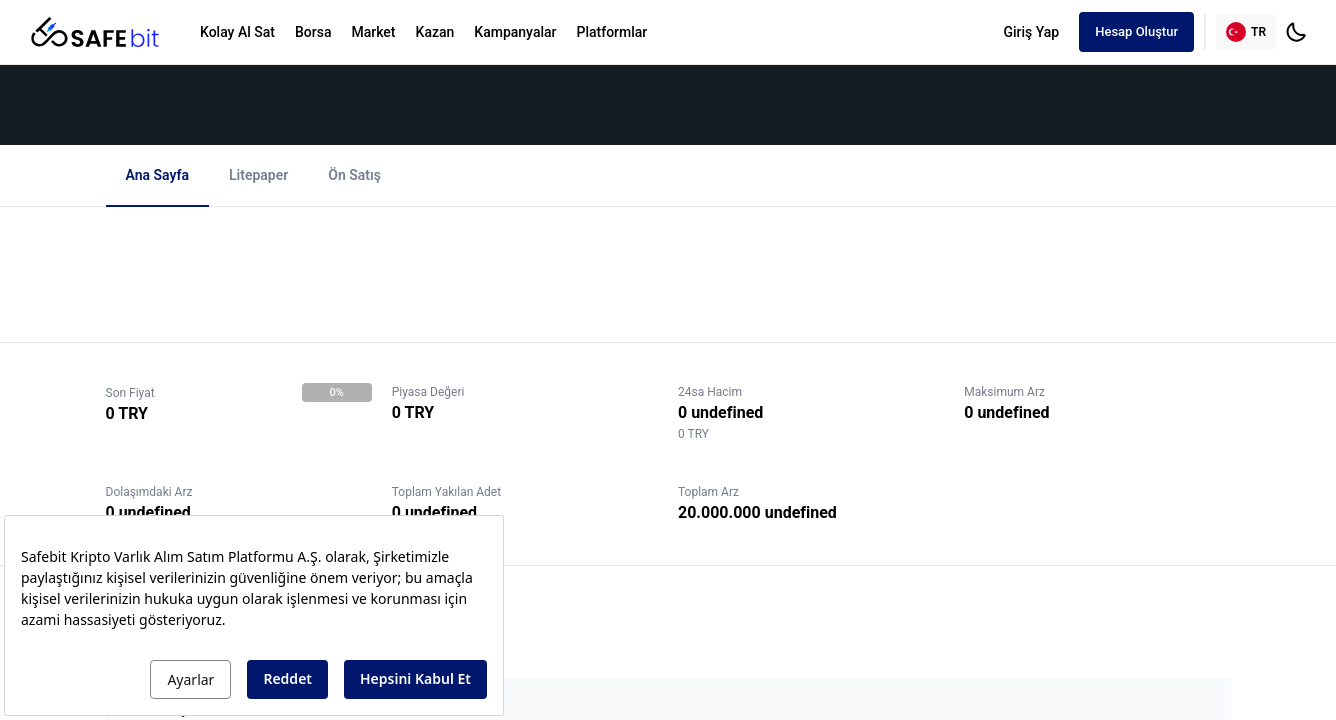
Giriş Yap (1031, 32)
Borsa (313, 32)
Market (373, 32)
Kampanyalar (515, 32)
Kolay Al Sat (237, 32)
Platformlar (612, 32)
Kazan (435, 32)
